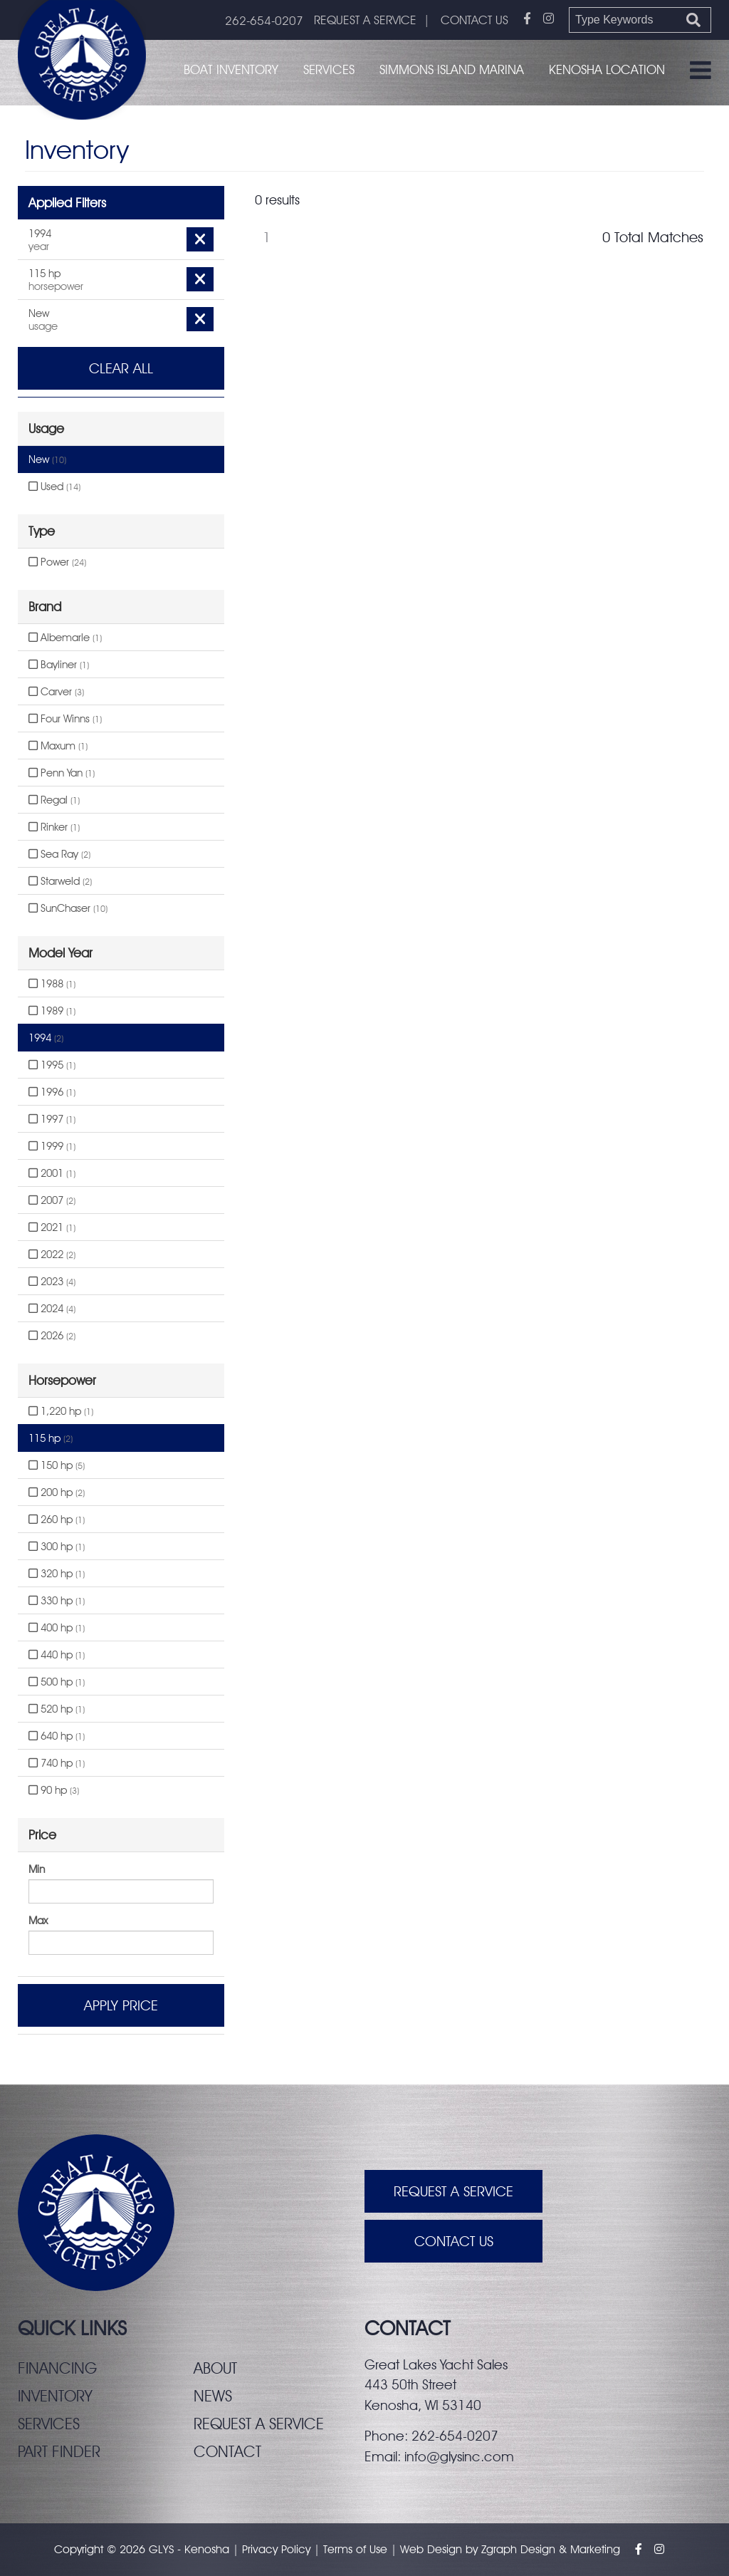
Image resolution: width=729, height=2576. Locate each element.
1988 (51, 983)
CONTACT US (474, 20)
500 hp (56, 1682)
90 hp (53, 1790)
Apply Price (121, 2005)
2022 (51, 1254)
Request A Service (453, 2191)
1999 (51, 1146)
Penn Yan (61, 773)
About (215, 2368)
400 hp (56, 1627)
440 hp (56, 1654)
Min (36, 1869)
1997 (51, 1119)
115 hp (50, 1438)
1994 (45, 1038)
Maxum (58, 745)
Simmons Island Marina (451, 69)
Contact (227, 2451)
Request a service (259, 2423)
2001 (51, 1173)
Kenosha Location (607, 69)
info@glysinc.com (459, 2456)
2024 (51, 1308)
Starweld (60, 881)
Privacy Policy (276, 2549)
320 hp (56, 1573)
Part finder (59, 2451)
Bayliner (58, 664)
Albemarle (65, 637)
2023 (51, 1281)
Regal (54, 800)
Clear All (121, 368)
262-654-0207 (264, 21)
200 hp (56, 1492)
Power (57, 562)
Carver (56, 691)
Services (329, 69)
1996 (51, 1092)
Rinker (54, 827)
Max (38, 1920)
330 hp (56, 1600)
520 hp (56, 1709)
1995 (51, 1065)
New (47, 459)
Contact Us (453, 2241)
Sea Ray (59, 854)
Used (54, 486)
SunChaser (67, 908)
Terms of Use (355, 2549)
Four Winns (65, 718)
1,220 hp (60, 1411)
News (213, 2396)
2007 (51, 1200)
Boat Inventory (231, 69)
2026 (51, 1335)
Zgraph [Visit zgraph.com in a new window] (499, 2549)
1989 (51, 1010)
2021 (51, 1227)
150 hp (56, 1465)
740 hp (56, 1763)
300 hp (56, 1546)
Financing (57, 2368)
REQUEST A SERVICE (365, 20)
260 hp (56, 1519)
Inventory (55, 2396)
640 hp (56, 1736)
